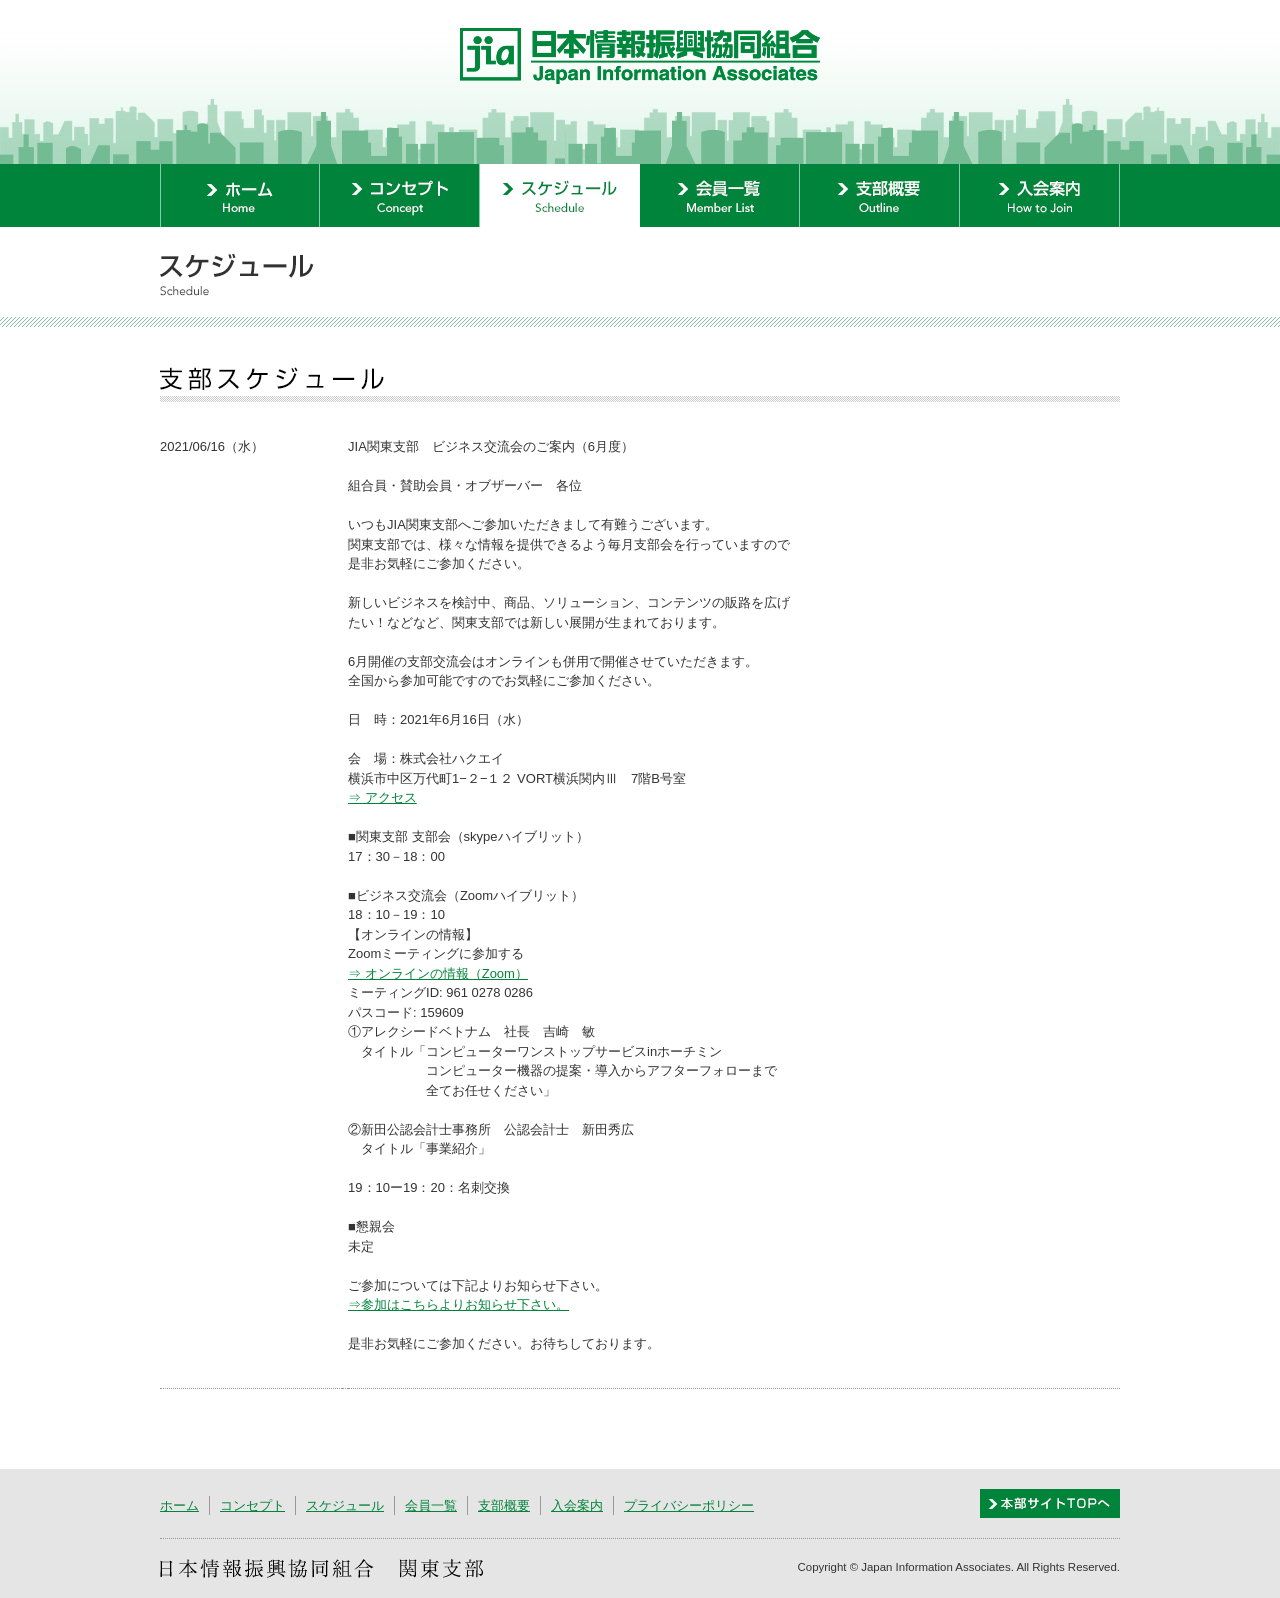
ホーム (179, 1505)
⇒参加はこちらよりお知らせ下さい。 (458, 1304)
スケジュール (345, 1505)
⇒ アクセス (382, 797)
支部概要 (504, 1505)
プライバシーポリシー (689, 1505)
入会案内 (577, 1505)
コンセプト (252, 1505)
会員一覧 (431, 1505)
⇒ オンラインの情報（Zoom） (438, 973)
